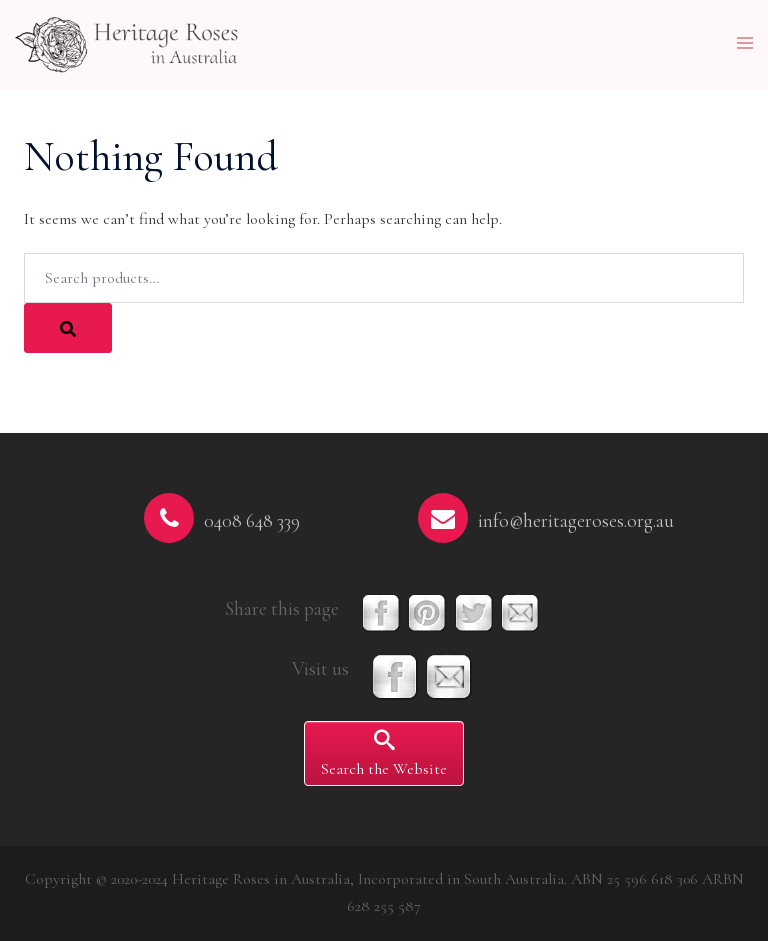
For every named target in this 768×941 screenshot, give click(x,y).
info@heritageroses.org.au (576, 521)
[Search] (68, 328)
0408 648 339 (252, 521)
